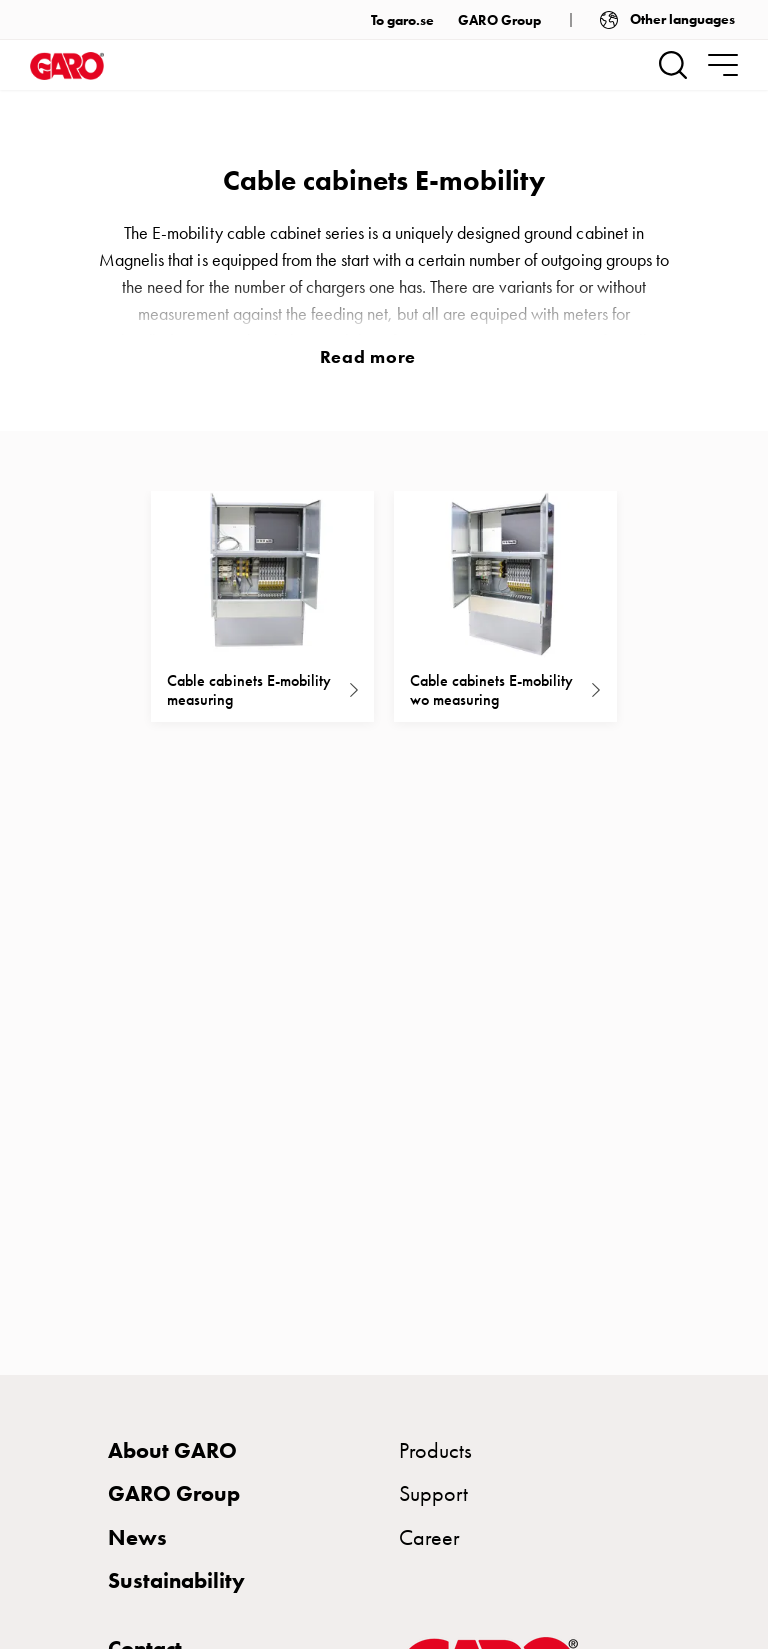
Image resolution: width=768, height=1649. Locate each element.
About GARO (172, 1450)
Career (429, 1537)
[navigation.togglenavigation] (723, 65)
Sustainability (176, 1580)
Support (433, 1493)
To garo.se (402, 20)
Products (435, 1450)
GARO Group (499, 20)
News (137, 1537)
